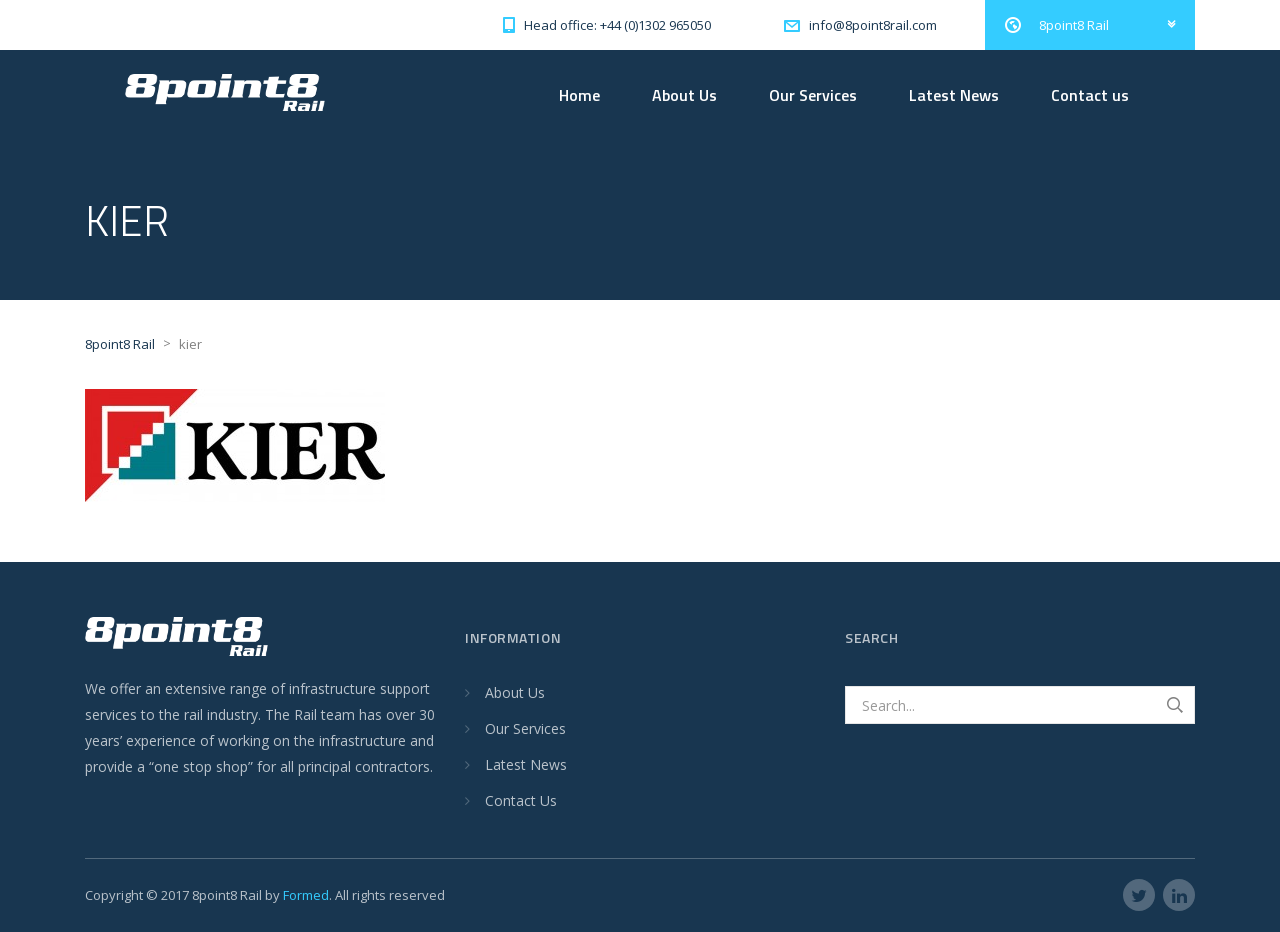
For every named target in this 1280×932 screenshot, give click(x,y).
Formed (306, 895)
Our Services (813, 95)
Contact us (1090, 95)
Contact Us (521, 800)
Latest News (954, 95)
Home (579, 95)
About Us (684, 95)
